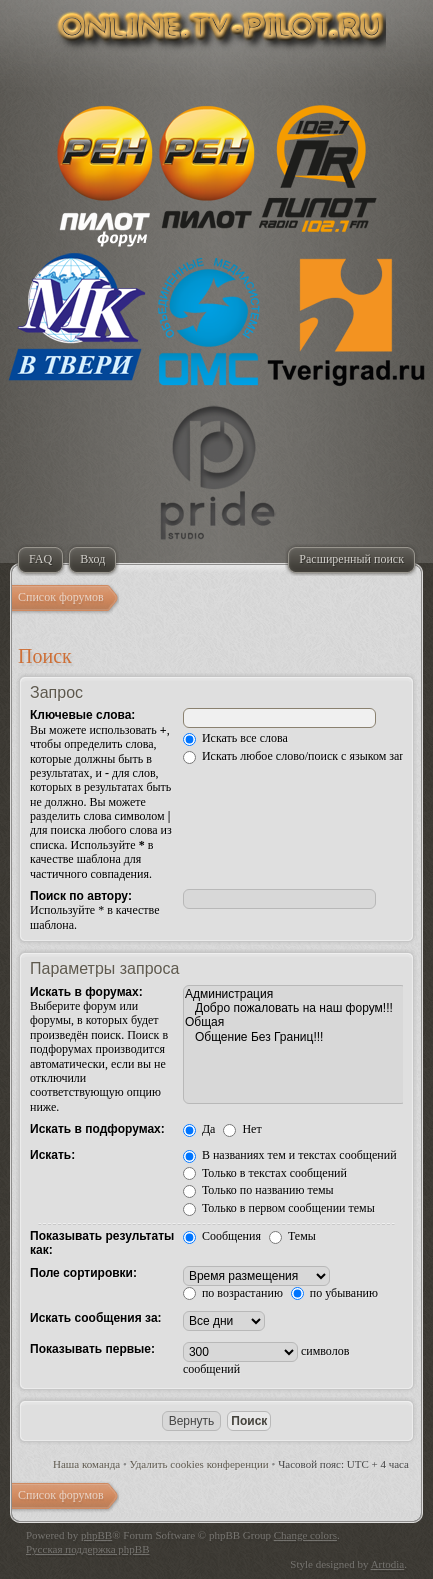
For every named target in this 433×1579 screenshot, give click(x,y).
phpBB (96, 1535)
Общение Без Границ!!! (295, 1037)
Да (199, 1129)
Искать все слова (235, 738)
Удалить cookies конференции (199, 1464)
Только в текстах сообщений (265, 1173)
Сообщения (222, 1236)
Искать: (52, 1155)
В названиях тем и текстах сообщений (290, 1155)
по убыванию (334, 1293)
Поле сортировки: (83, 1273)
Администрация (295, 994)
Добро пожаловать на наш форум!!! (295, 1008)
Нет (242, 1129)
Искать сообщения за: (96, 1318)
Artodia (388, 1564)
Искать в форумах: (86, 992)
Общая (295, 1022)
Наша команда (86, 1464)
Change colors (305, 1535)
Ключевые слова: (82, 715)
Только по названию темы (258, 1190)
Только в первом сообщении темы (279, 1208)
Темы (292, 1236)
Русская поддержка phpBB (87, 1549)
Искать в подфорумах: (97, 1129)
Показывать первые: (92, 1349)
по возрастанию (233, 1293)
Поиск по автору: (81, 896)
